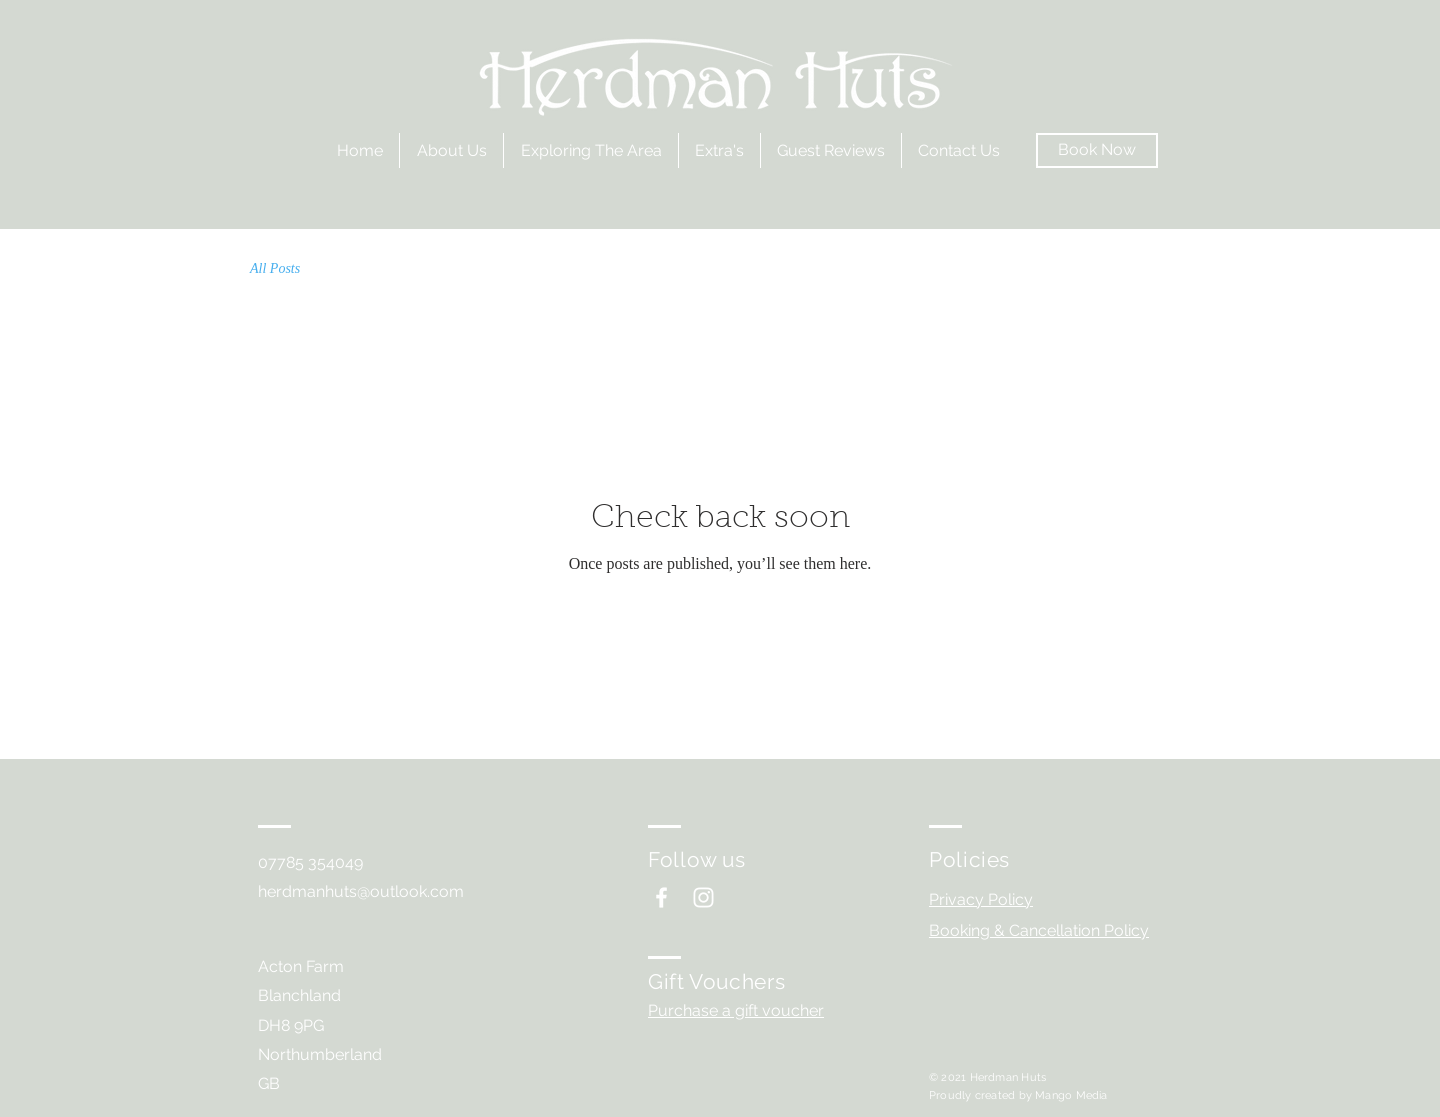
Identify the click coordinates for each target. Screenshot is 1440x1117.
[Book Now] (1097, 150)
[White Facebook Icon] (661, 897)
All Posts (275, 268)
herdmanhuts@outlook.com (361, 891)
